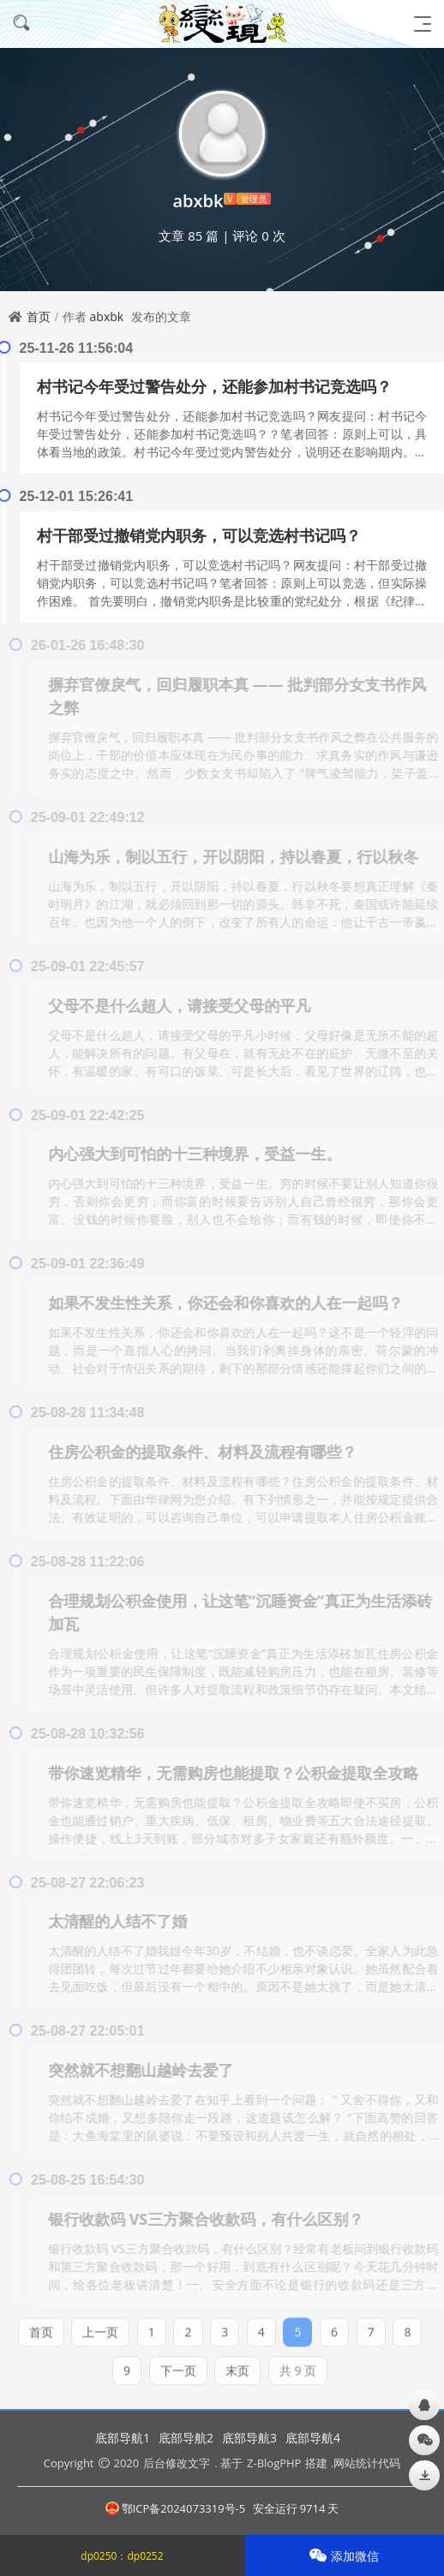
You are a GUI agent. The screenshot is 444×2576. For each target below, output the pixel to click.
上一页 (100, 2326)
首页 (39, 316)
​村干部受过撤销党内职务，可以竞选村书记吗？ (199, 535)
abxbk (107, 316)
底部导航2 (186, 2438)
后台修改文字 (176, 2463)
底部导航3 (249, 2438)
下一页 (178, 2365)
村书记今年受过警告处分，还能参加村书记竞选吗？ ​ (216, 386)
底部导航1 (122, 2438)
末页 (237, 2365)
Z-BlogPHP (274, 2463)
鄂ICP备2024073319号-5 (175, 2508)
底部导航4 (312, 2438)
